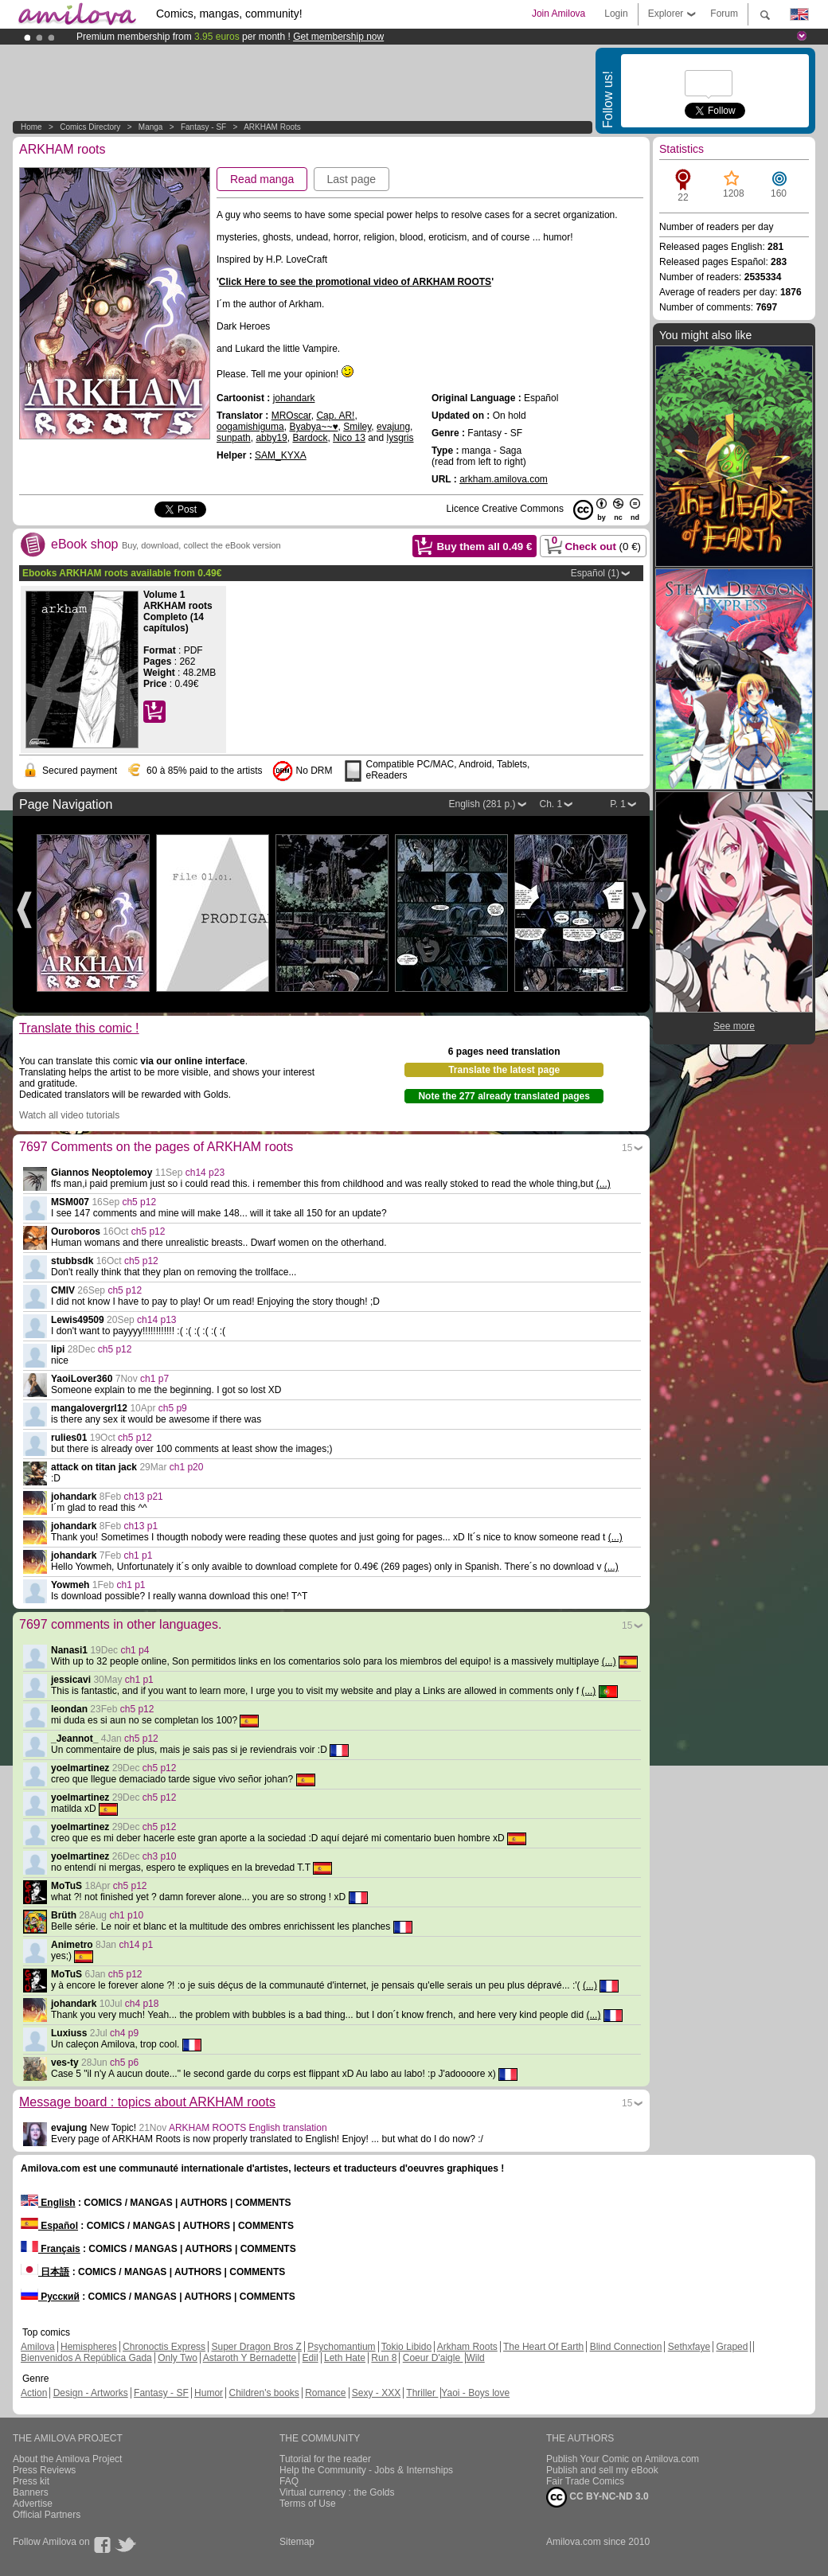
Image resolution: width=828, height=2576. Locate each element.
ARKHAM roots (272, 127)
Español (49, 2225)
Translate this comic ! (79, 1028)
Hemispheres (89, 2346)
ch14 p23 (205, 1172)
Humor (208, 2392)
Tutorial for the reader (325, 2459)
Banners (31, 2492)
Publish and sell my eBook (602, 2470)
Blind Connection (626, 2346)
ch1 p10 (126, 1915)
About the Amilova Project (67, 2459)
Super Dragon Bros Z (256, 2346)
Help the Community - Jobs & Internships (366, 2470)
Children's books (263, 2392)
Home (31, 127)
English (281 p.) (481, 804)
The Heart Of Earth (543, 2346)
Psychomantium (341, 2346)
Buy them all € (484, 546)
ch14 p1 (136, 1944)
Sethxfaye (689, 2346)
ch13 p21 (142, 1496)
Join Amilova (558, 13)
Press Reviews (44, 2470)
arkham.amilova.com (503, 479)
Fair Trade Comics (585, 2481)
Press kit (31, 2481)
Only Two (177, 2357)
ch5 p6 (124, 2062)
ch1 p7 (154, 1378)
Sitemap (296, 2541)
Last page (352, 179)
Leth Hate (344, 2357)
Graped (732, 2346)
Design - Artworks (90, 2392)
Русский (50, 2296)
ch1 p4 (134, 1650)
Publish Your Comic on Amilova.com (622, 2459)
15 (627, 1147)
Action (34, 2392)
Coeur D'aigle (433, 2357)
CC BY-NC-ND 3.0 (597, 2497)
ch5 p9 (172, 1408)
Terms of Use (307, 2503)
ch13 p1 (140, 1526)
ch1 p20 (187, 1467)
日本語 (45, 2271)
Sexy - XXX (376, 2392)
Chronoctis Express (164, 2346)
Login (615, 13)
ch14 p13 (156, 1319)
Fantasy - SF (203, 127)
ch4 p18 (142, 2003)
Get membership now (338, 36)
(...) (603, 1183)
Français (50, 2248)
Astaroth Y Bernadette (250, 2357)
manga (151, 127)
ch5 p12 (139, 1202)
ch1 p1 (137, 1555)
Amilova (38, 2346)
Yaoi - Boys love (475, 2392)
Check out (591, 543)
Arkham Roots (467, 2346)
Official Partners (46, 2514)
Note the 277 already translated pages (503, 1096)
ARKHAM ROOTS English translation (248, 2127)
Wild (475, 2357)
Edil (310, 2357)
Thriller (422, 2392)
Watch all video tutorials (69, 1115)
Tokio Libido (406, 2346)
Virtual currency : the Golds (337, 2492)
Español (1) (595, 573)
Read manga (262, 179)
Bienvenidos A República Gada (86, 2357)
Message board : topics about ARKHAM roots (147, 2102)
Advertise (33, 2503)
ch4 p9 (124, 2033)
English (48, 2202)
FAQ (289, 2481)
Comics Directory (90, 127)
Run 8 (383, 2357)
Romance (325, 2392)
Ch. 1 (551, 804)
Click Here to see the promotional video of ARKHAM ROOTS (355, 281)
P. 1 (618, 804)
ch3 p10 (160, 1856)
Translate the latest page (504, 1069)
